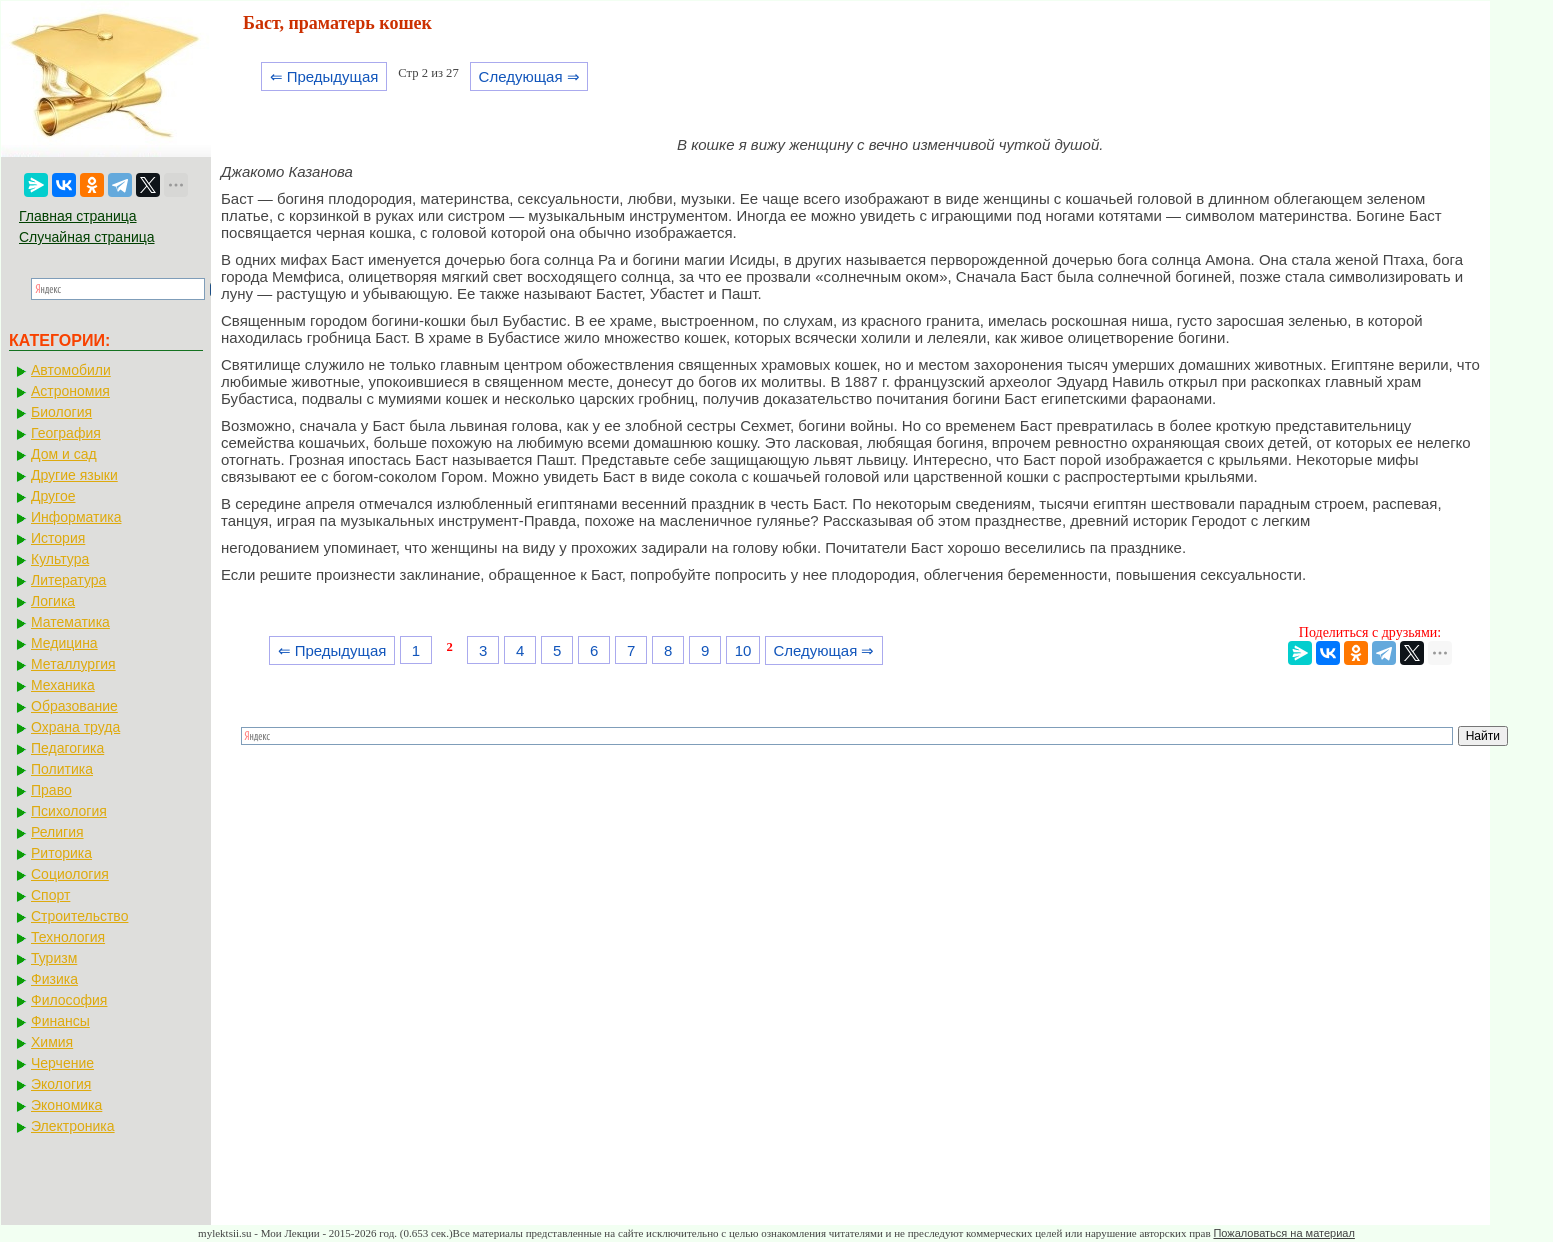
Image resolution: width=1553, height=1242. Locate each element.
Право (51, 790)
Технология (68, 937)
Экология (61, 1084)
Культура (60, 559)
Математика (70, 622)
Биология (61, 412)
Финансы (60, 1021)
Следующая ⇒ (529, 76)
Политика (62, 769)
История (58, 538)
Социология (70, 874)
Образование (74, 706)
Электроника (73, 1126)
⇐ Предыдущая (324, 76)
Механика (63, 685)
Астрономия (70, 391)
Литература (68, 580)
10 (743, 650)
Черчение (62, 1063)
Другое (53, 496)
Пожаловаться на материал (1283, 1233)
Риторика (61, 853)
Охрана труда (75, 727)
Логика (53, 601)
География (66, 433)
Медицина (64, 643)
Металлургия (73, 664)
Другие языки (74, 475)
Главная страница (78, 216)
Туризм (54, 958)
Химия (52, 1042)
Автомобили (71, 370)
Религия (57, 832)
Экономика (66, 1105)
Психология (69, 811)
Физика (54, 979)
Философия (69, 1000)
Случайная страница (87, 237)
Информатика (76, 517)
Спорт (50, 895)
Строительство (79, 916)
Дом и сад (64, 454)
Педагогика (67, 748)
